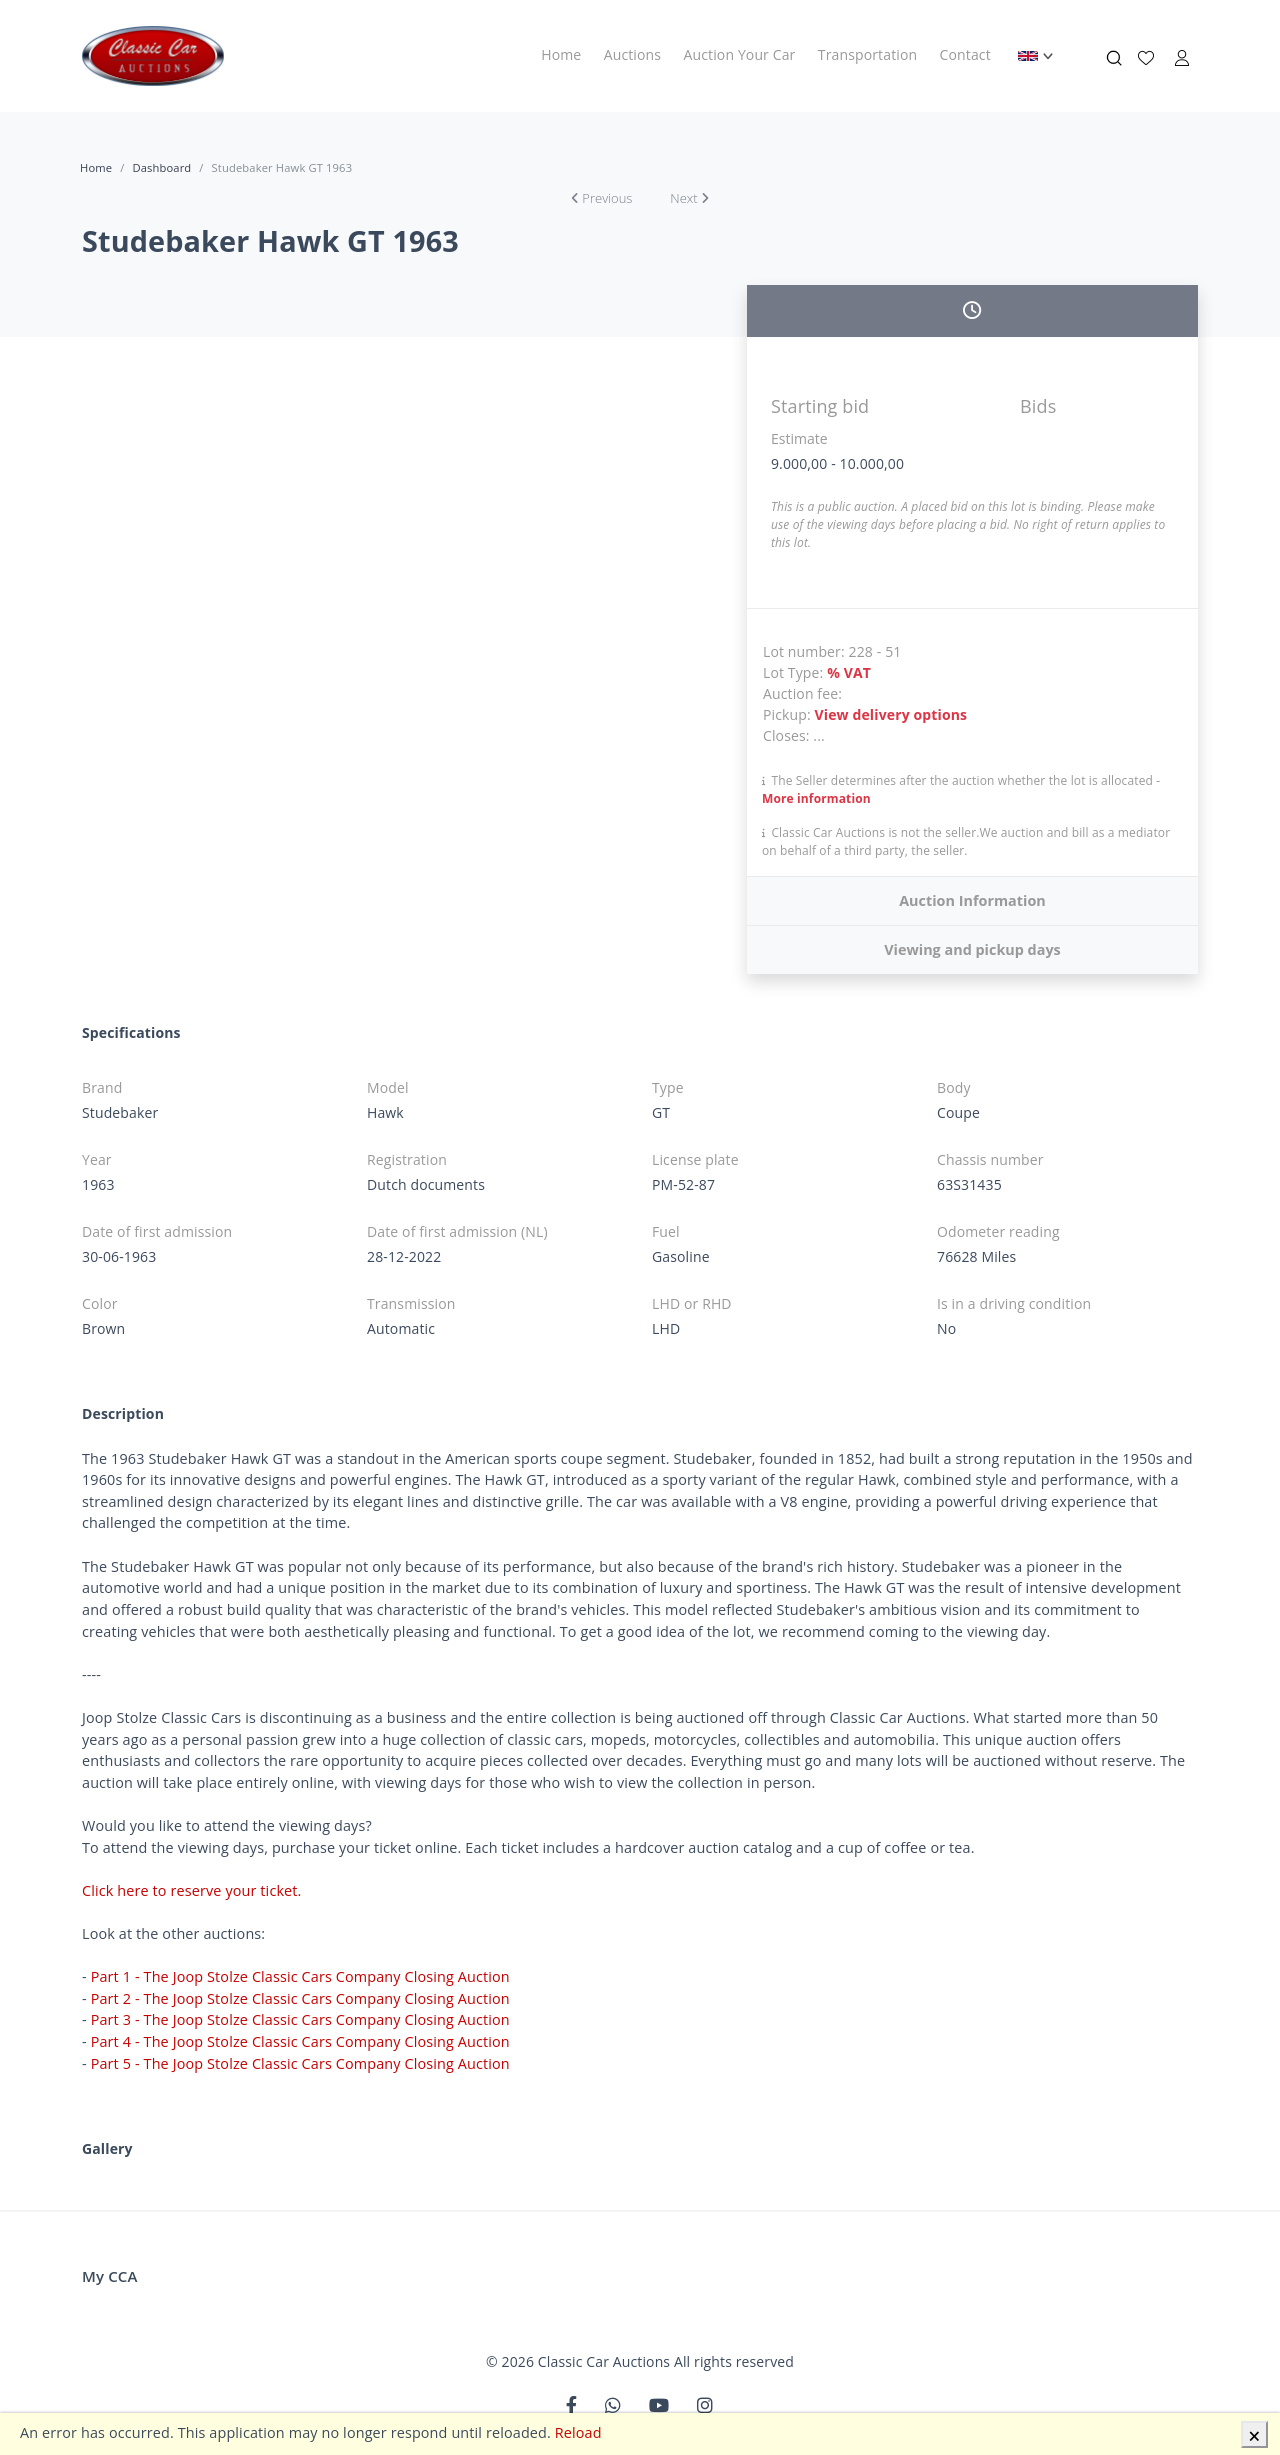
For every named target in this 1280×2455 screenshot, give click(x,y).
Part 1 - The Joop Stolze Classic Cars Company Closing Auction (300, 1976)
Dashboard (161, 167)
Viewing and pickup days (972, 949)
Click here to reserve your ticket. (192, 1890)
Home (561, 54)
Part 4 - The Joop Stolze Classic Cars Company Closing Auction (300, 2041)
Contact (965, 54)
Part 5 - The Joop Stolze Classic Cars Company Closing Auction (300, 2063)
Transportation (867, 54)
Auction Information (972, 900)
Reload (578, 2432)
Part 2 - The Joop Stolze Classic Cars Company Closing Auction (300, 1998)
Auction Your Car (740, 54)
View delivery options (891, 714)
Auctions (632, 54)
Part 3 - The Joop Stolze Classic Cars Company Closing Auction (300, 2019)
